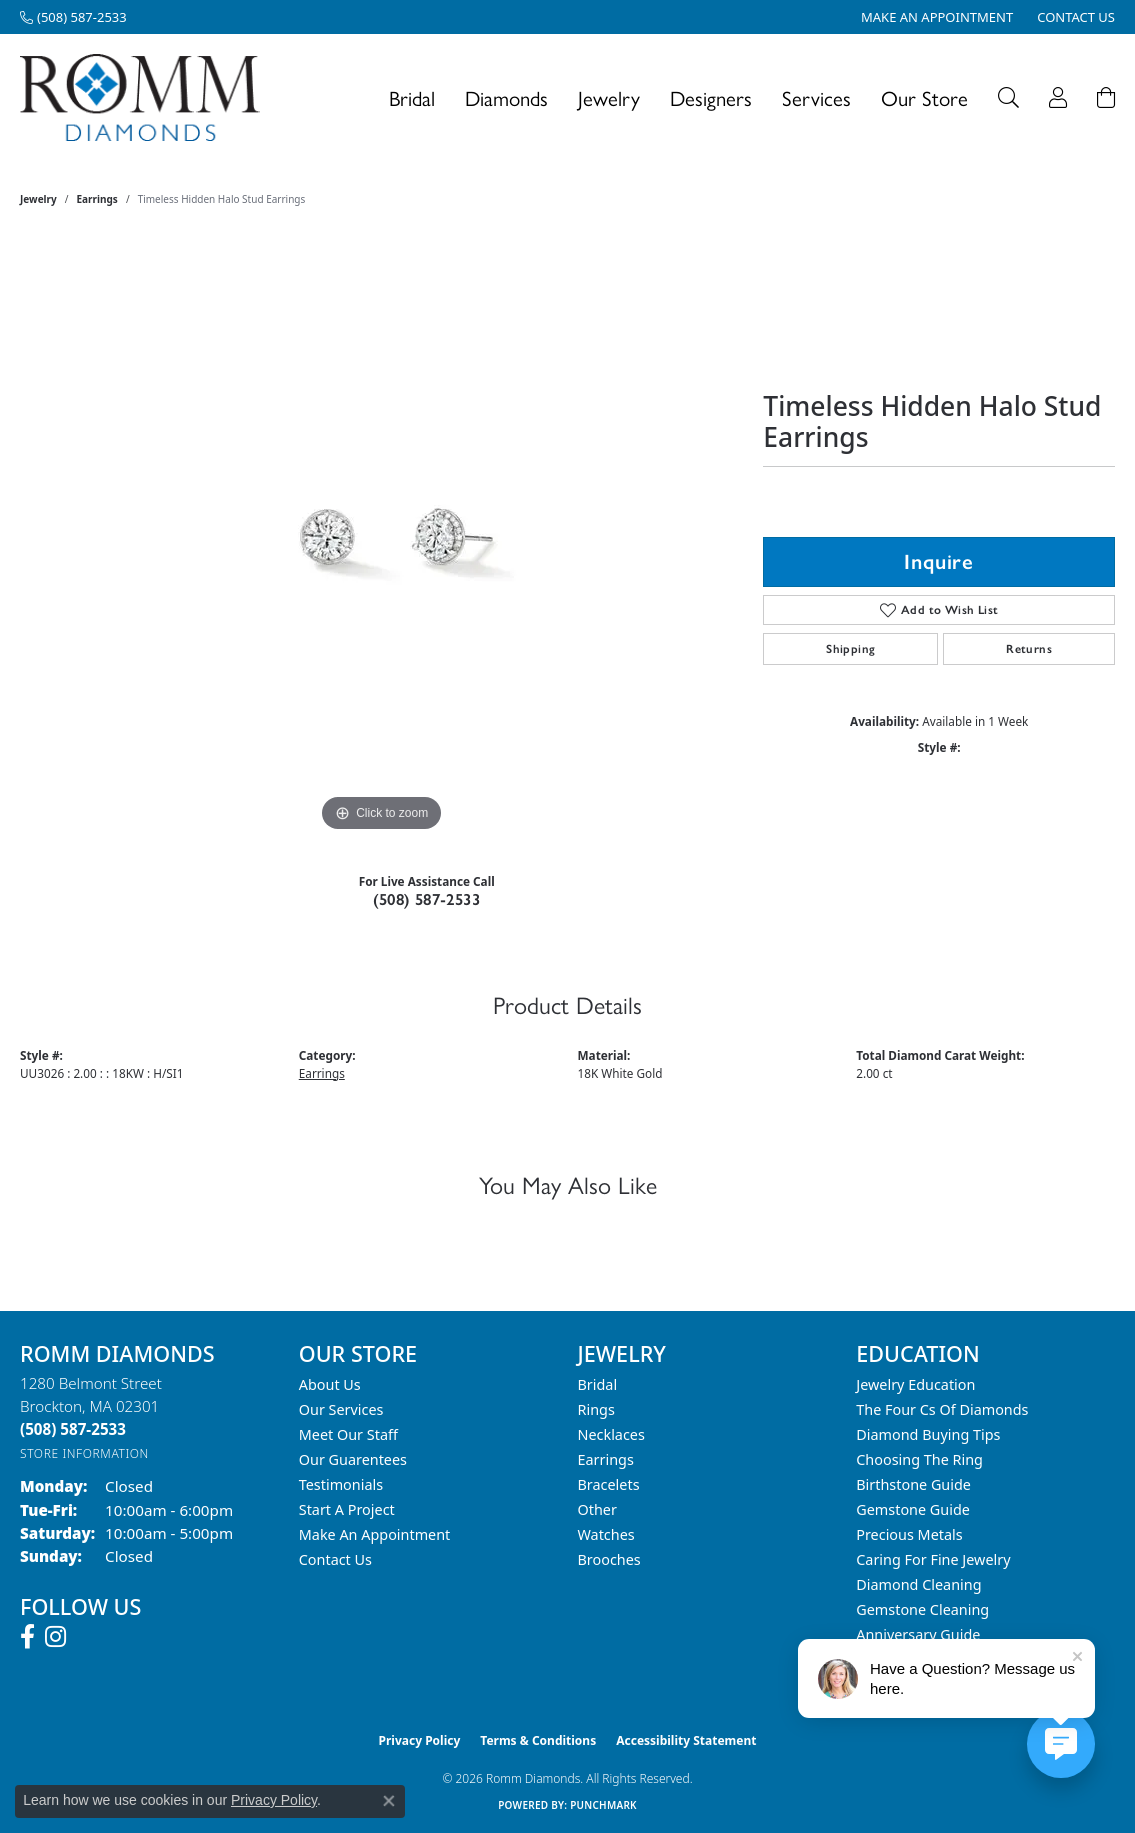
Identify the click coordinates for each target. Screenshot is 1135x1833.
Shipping (850, 649)
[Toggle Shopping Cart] (1106, 97)
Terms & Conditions (538, 1740)
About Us (330, 1384)
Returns (1029, 649)
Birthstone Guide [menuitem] (913, 1484)
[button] (1008, 97)
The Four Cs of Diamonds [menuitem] (942, 1409)
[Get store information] (84, 1453)
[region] (382, 537)
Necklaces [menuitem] (611, 1434)
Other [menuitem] (597, 1509)
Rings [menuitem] (596, 1409)
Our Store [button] (924, 97)
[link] (73, 17)
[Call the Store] (73, 1429)
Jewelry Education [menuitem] (915, 1384)
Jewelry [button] (609, 97)
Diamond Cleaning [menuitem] (918, 1584)
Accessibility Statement (686, 1740)
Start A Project (347, 1509)
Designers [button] (711, 97)
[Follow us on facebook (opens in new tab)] (27, 1637)
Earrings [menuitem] (606, 1459)
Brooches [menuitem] (609, 1559)
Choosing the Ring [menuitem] (919, 1459)
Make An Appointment (375, 1534)
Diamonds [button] (506, 97)
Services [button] (816, 97)
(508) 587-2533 (426, 899)
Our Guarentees (353, 1459)
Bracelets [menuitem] (609, 1484)
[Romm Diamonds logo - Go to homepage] (145, 98)
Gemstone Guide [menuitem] (913, 1509)
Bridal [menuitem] (598, 1384)
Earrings (97, 199)
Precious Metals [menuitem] (909, 1534)
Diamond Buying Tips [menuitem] (928, 1434)
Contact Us (335, 1559)
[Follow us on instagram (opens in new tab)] (55, 1637)
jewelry (38, 199)
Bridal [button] (412, 97)
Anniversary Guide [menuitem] (918, 1634)
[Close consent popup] (389, 1801)
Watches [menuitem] (606, 1534)
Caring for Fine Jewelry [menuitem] (933, 1559)
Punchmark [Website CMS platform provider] (603, 1805)
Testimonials (341, 1484)
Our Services (341, 1409)
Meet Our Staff (348, 1434)
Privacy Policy (420, 1740)
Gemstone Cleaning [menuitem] (922, 1609)
